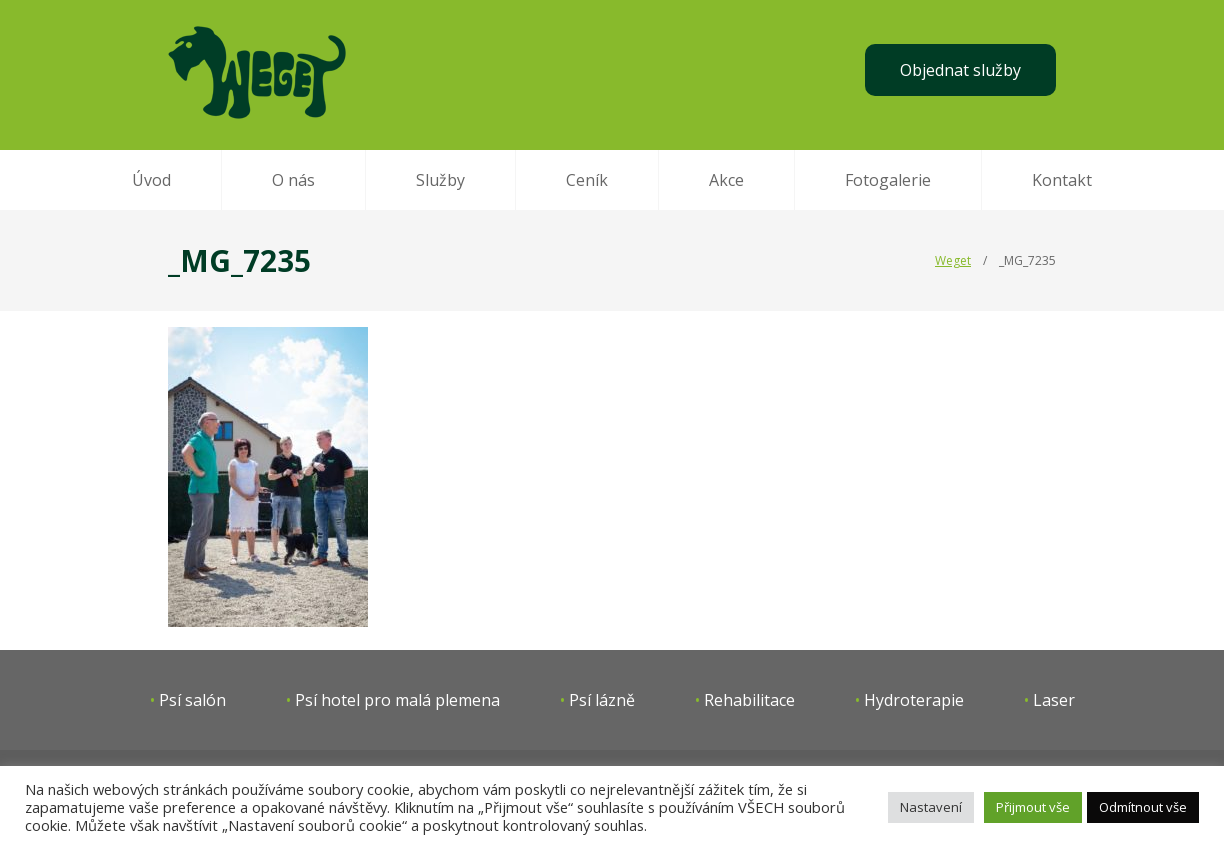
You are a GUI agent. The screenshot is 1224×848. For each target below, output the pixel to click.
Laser (1054, 700)
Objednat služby (960, 70)
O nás (293, 180)
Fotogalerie (888, 180)
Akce (726, 180)
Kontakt (1062, 180)
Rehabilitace (749, 700)
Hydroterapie (914, 700)
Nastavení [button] (931, 807)
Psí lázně (602, 700)
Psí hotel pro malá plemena (397, 700)
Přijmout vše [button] (1033, 807)
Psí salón (192, 700)
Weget (953, 260)
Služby (440, 180)
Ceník (587, 180)
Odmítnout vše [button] (1143, 807)
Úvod (151, 180)
